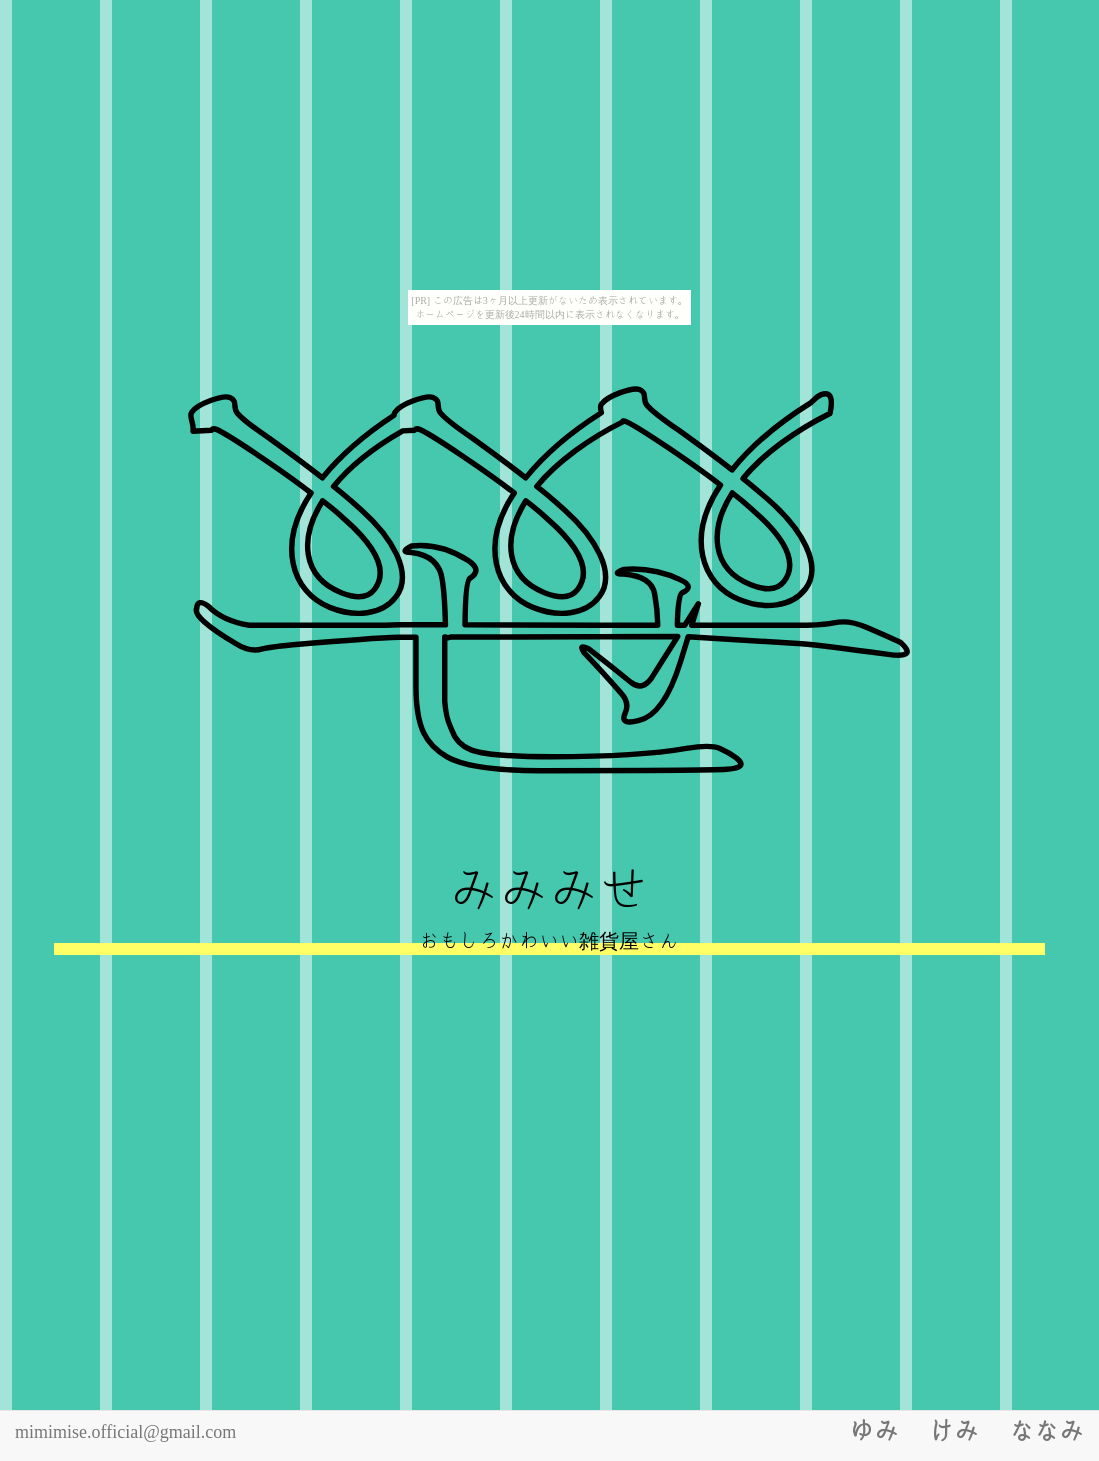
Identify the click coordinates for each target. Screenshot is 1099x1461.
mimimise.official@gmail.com (125, 1431)
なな (1046, 1430)
